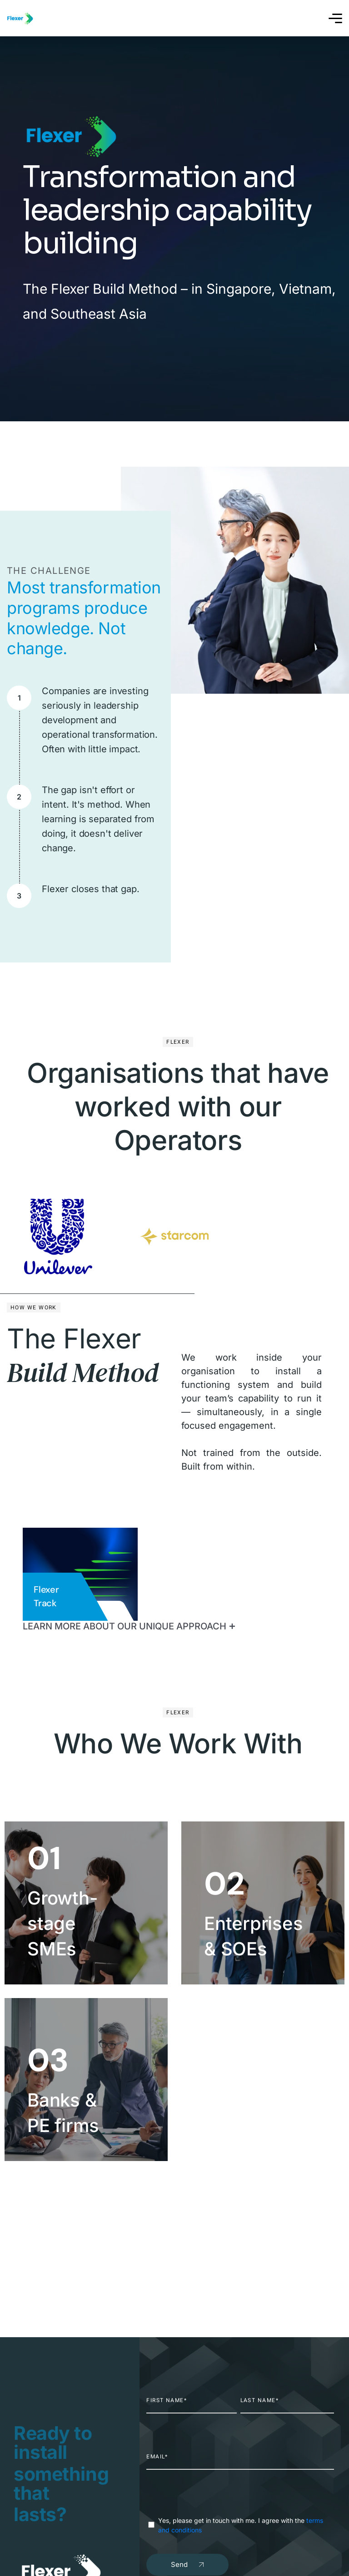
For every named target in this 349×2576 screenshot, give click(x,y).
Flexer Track (46, 1596)
